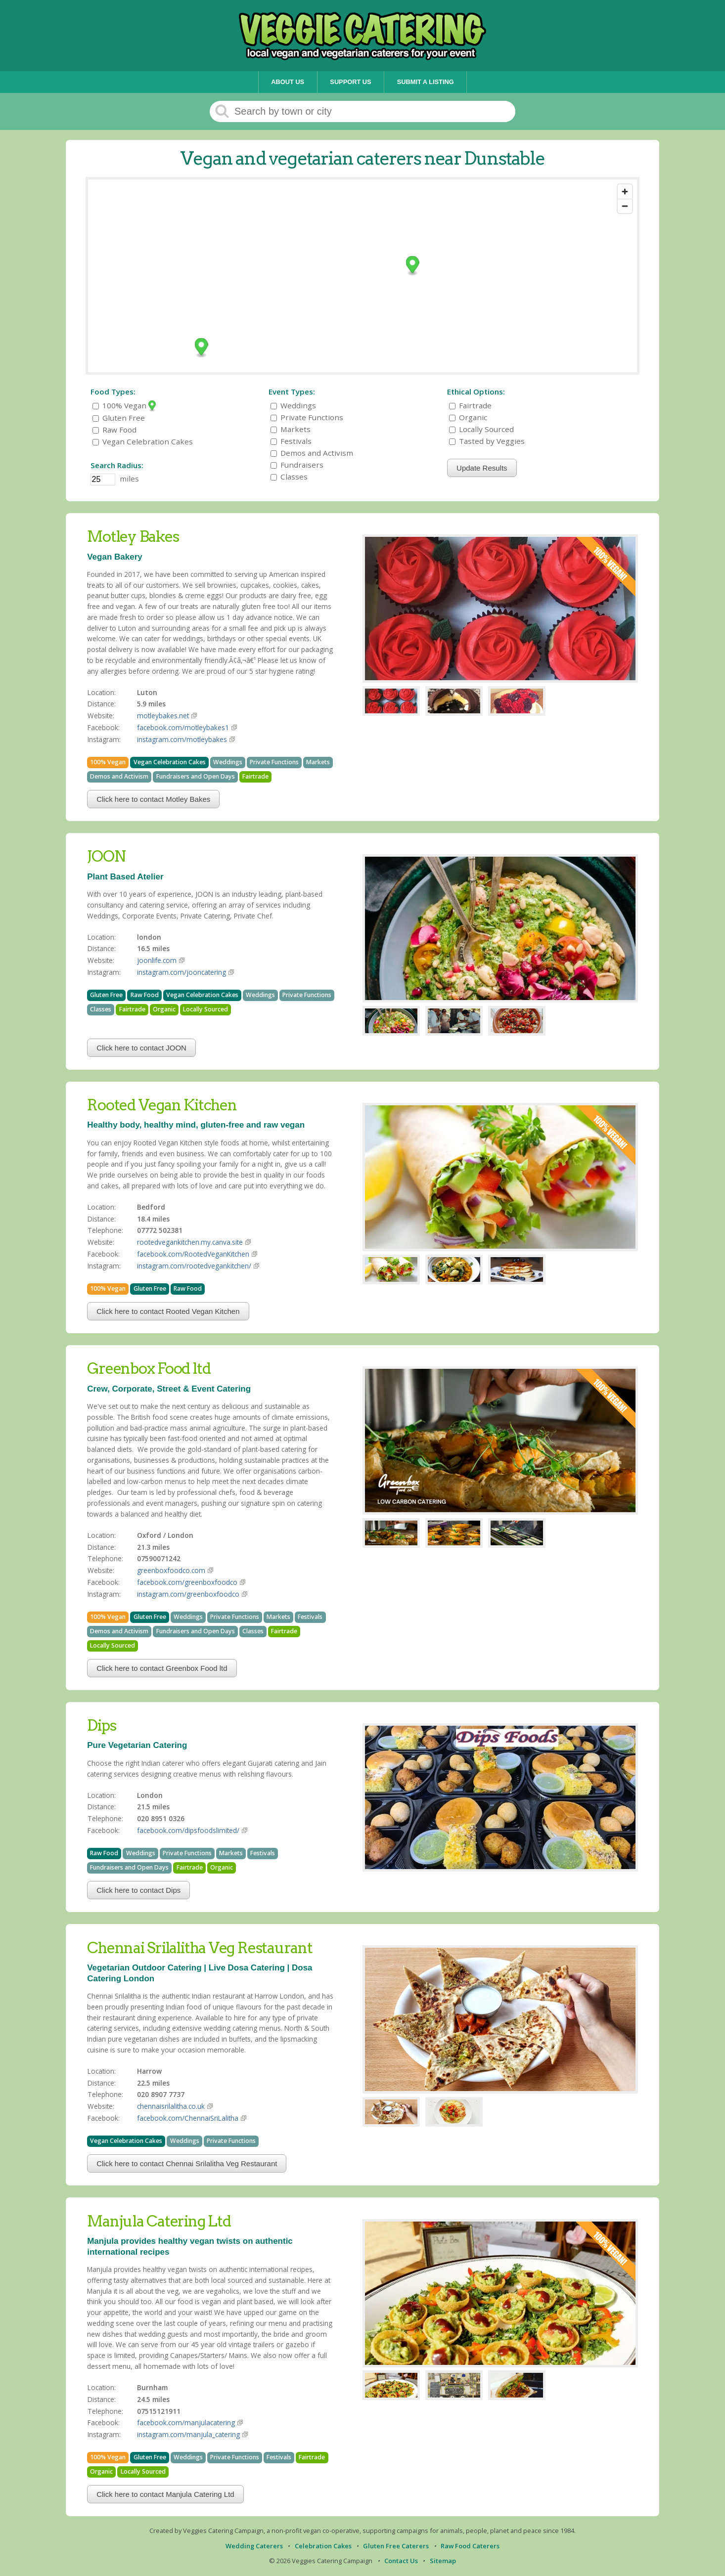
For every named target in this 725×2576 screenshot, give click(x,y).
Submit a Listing (425, 82)
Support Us (350, 82)
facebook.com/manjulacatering (186, 2422)
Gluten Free (118, 418)
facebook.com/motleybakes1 (183, 727)
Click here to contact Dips (138, 1890)
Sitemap (443, 2560)
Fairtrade (470, 405)
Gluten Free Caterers (396, 2545)
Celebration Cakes (323, 2545)
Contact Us (401, 2560)
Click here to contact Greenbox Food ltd (161, 1668)
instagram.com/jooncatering (181, 972)
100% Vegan (124, 405)
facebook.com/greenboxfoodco (187, 1582)
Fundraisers (297, 465)
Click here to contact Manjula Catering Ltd (165, 2494)
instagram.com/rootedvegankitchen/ (194, 1265)
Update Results (481, 468)
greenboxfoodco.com (171, 1570)
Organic (468, 417)
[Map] (362, 275)
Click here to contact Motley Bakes (153, 799)
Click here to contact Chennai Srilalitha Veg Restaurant (186, 2163)
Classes (289, 476)
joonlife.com (157, 960)
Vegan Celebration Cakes (142, 441)
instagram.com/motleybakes (182, 739)
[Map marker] (412, 266)
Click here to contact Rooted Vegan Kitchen (167, 1311)
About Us (287, 82)
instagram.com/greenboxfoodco (188, 1594)
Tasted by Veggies (487, 441)
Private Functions (307, 417)
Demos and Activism (312, 453)
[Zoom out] (625, 206)
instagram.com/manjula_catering (188, 2434)
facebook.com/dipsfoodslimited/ (188, 1830)
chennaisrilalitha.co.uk (171, 2106)
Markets (291, 429)
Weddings (293, 405)
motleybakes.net (163, 715)
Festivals (291, 441)
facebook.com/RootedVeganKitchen (193, 1254)
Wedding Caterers (254, 2545)
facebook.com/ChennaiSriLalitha (187, 2118)
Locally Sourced (481, 429)
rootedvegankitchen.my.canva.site (190, 1242)
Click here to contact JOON (141, 1048)
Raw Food (114, 430)
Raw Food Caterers (470, 2545)
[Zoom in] (625, 191)
